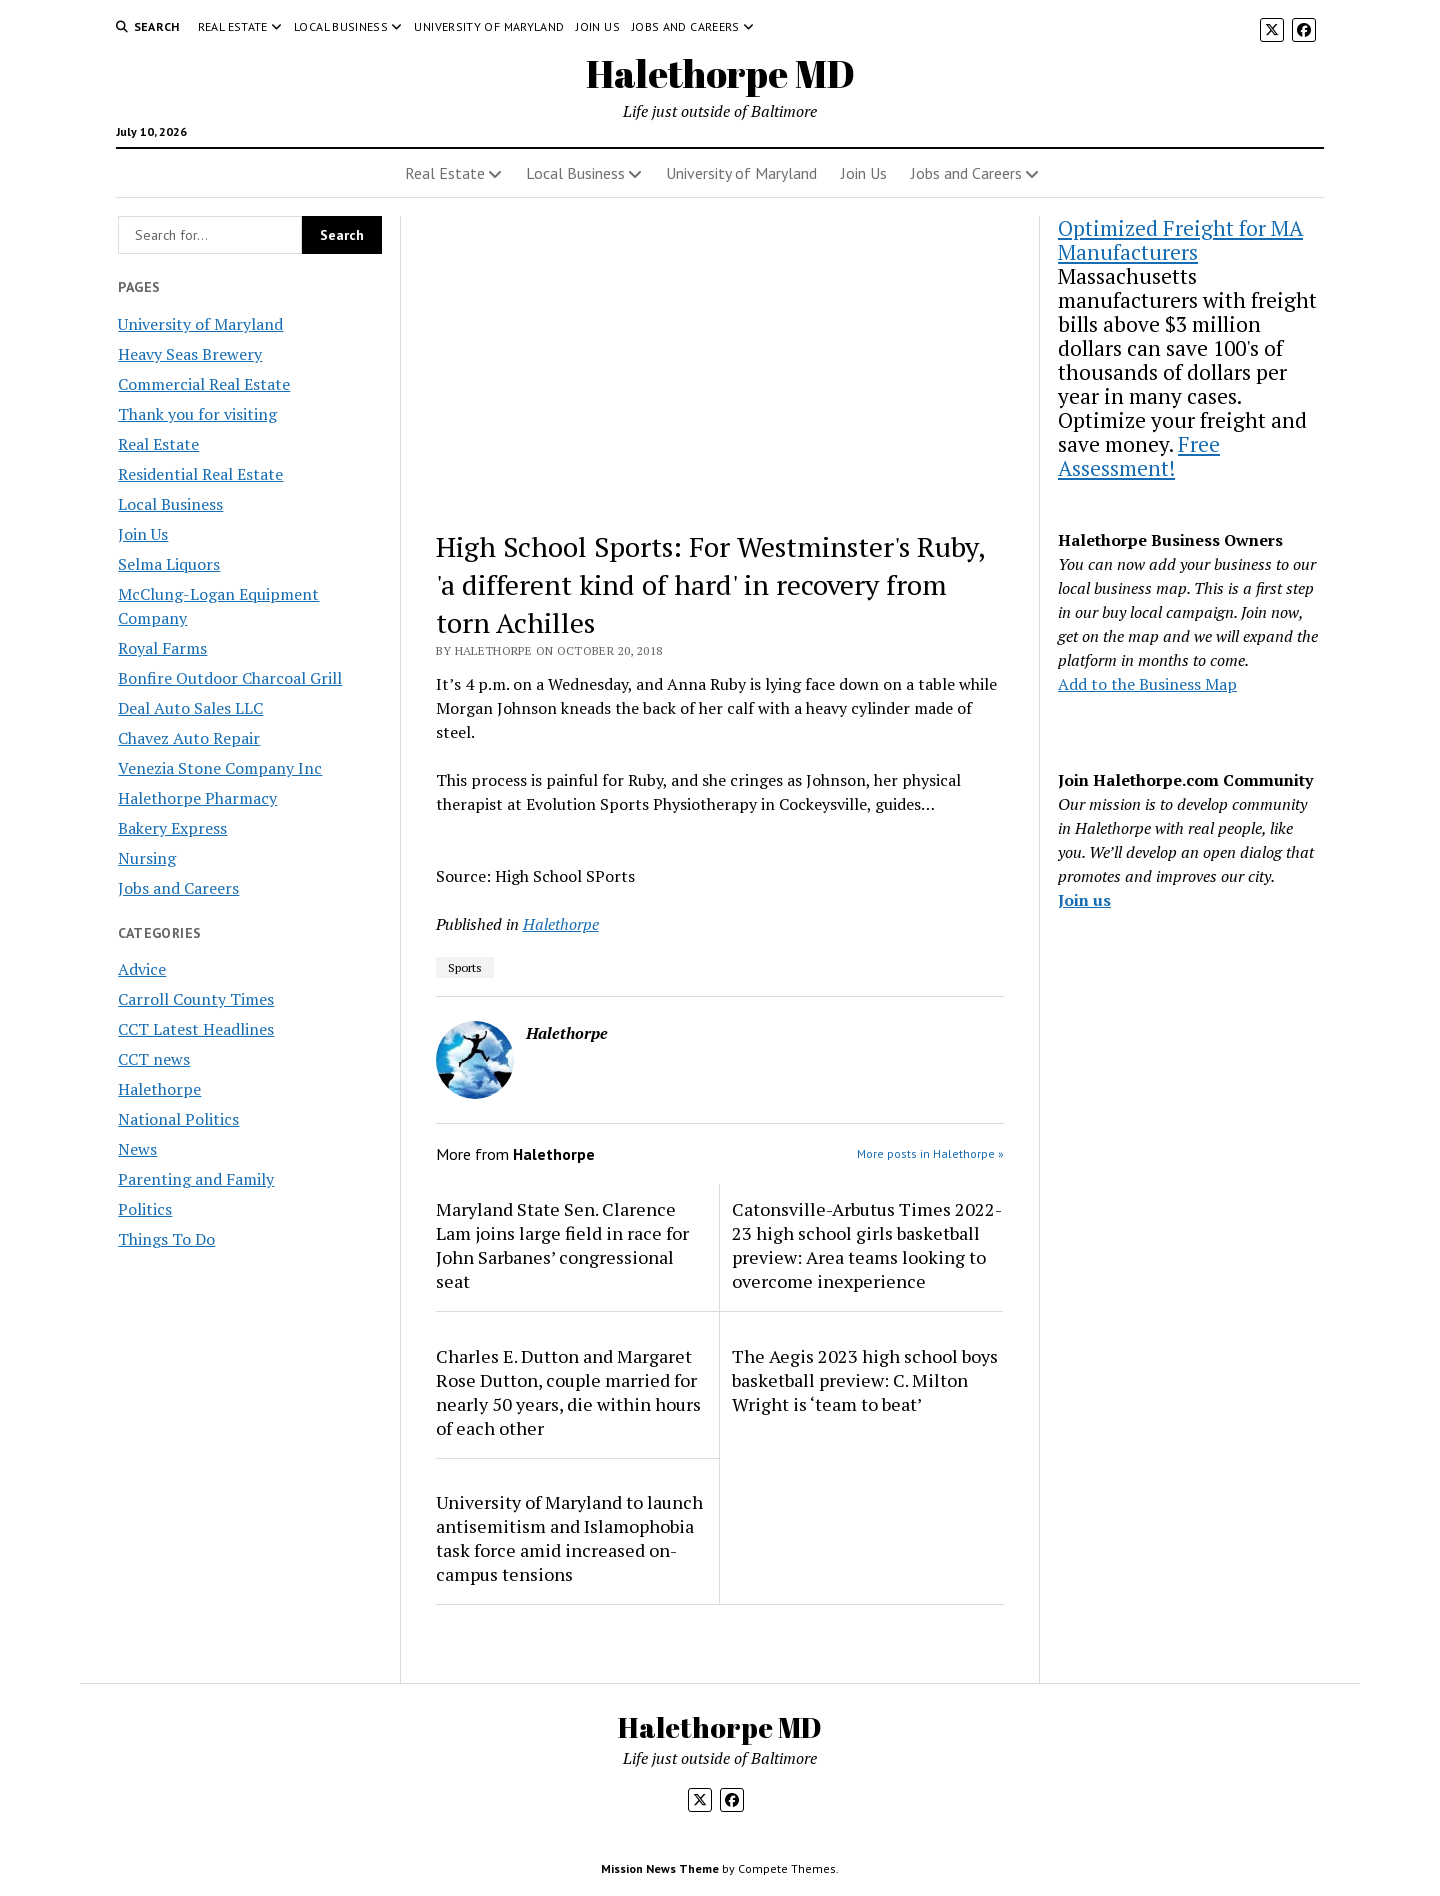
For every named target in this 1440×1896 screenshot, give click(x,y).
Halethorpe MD (720, 73)
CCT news (154, 1059)
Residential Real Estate (200, 474)
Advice (142, 969)
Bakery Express (172, 828)
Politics (145, 1209)
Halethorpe (159, 1089)
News (137, 1149)
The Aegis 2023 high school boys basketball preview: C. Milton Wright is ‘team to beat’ (865, 1380)
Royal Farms (162, 648)
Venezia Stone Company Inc (220, 768)
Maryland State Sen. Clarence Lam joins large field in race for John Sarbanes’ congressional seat (562, 1245)
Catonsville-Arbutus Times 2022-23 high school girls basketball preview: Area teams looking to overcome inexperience (867, 1245)
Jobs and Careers (686, 26)
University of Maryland (489, 26)
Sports (465, 967)
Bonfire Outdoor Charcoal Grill (230, 678)
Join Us (598, 26)
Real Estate (233, 26)
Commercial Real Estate (204, 384)
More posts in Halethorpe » (930, 1153)
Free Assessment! (1139, 456)
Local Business (341, 26)
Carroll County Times (196, 999)
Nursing (147, 858)
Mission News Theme (660, 1868)
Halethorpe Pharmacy (197, 798)
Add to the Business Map (1147, 684)
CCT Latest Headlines (196, 1029)
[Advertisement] (720, 364)
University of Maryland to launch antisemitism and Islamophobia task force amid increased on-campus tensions (569, 1538)
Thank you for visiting (197, 414)
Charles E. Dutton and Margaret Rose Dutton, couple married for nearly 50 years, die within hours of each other (568, 1392)
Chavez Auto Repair (189, 738)
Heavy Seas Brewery (190, 354)
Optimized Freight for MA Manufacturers (1180, 240)
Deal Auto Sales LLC (190, 708)
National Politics (178, 1119)
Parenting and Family (196, 1179)
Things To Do (166, 1239)
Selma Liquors (169, 564)
